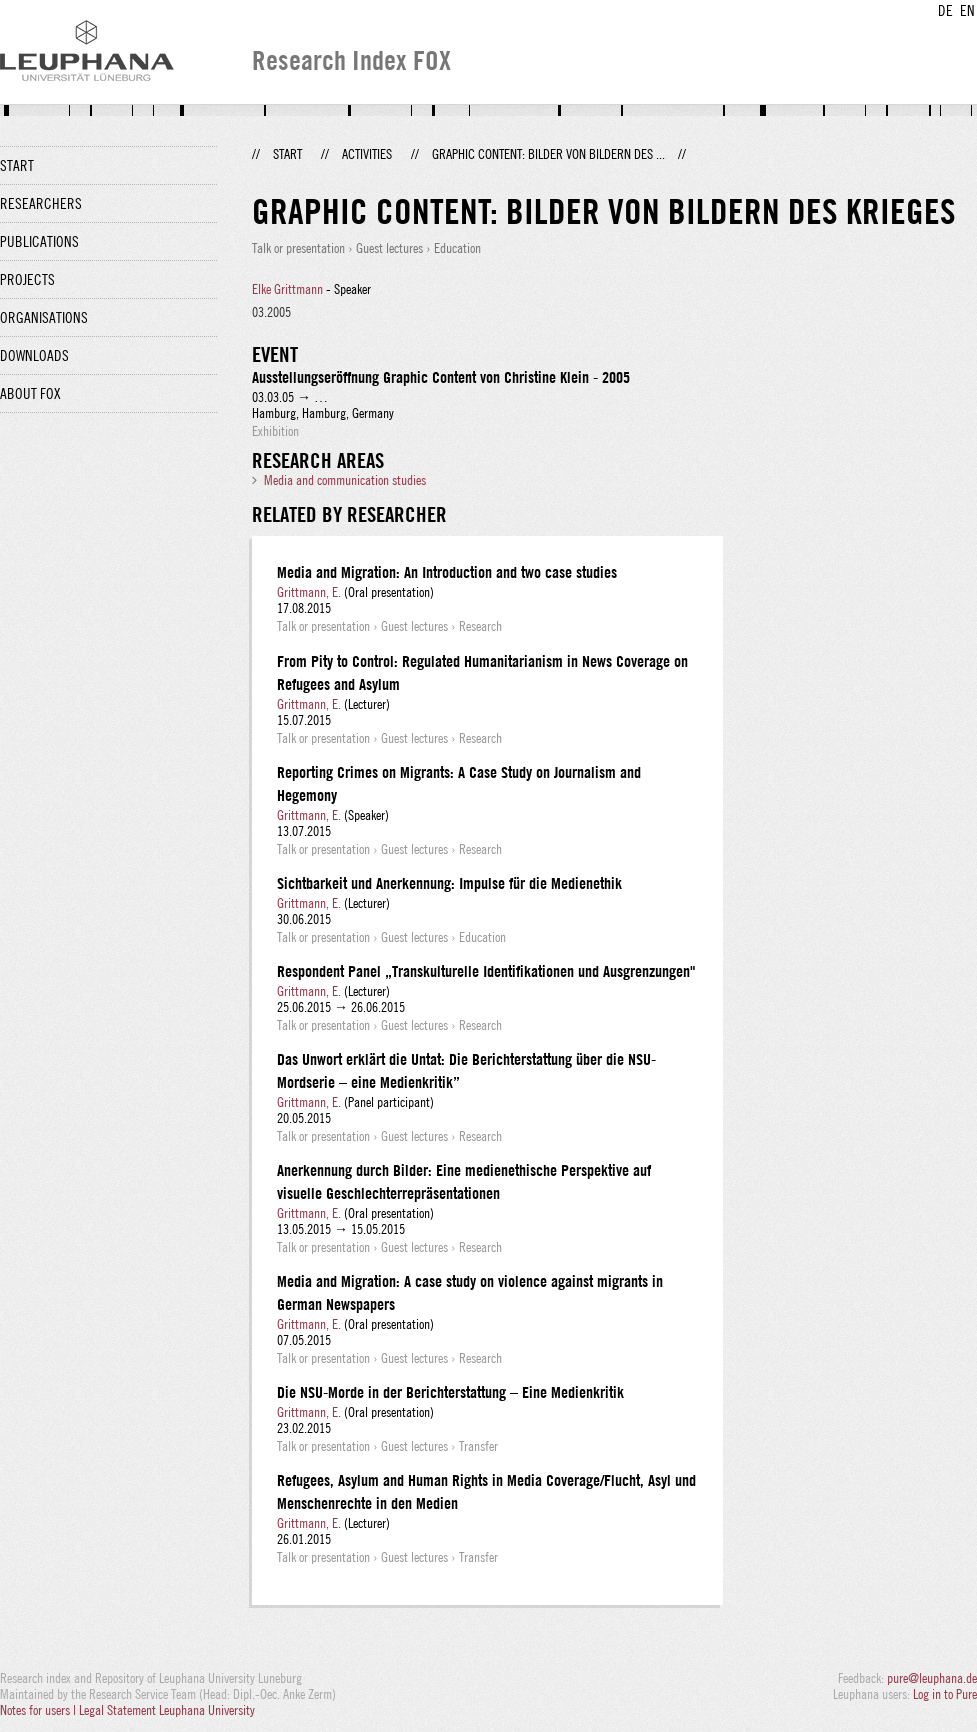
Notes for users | (39, 1710)
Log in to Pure (945, 1694)
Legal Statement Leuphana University (167, 1710)
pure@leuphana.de (932, 1678)
